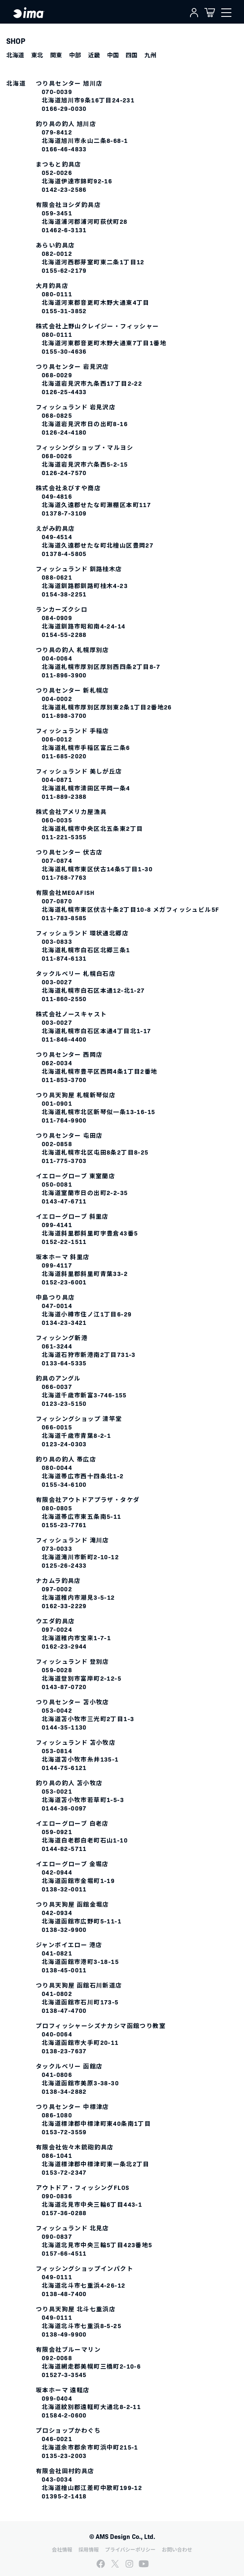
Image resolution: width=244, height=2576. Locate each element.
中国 (113, 55)
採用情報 (88, 2549)
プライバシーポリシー (130, 2549)
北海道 (15, 55)
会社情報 (62, 2549)
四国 (131, 55)
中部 (75, 55)
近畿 (94, 55)
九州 (150, 55)
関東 (56, 55)
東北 (37, 55)
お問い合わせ (177, 2549)
